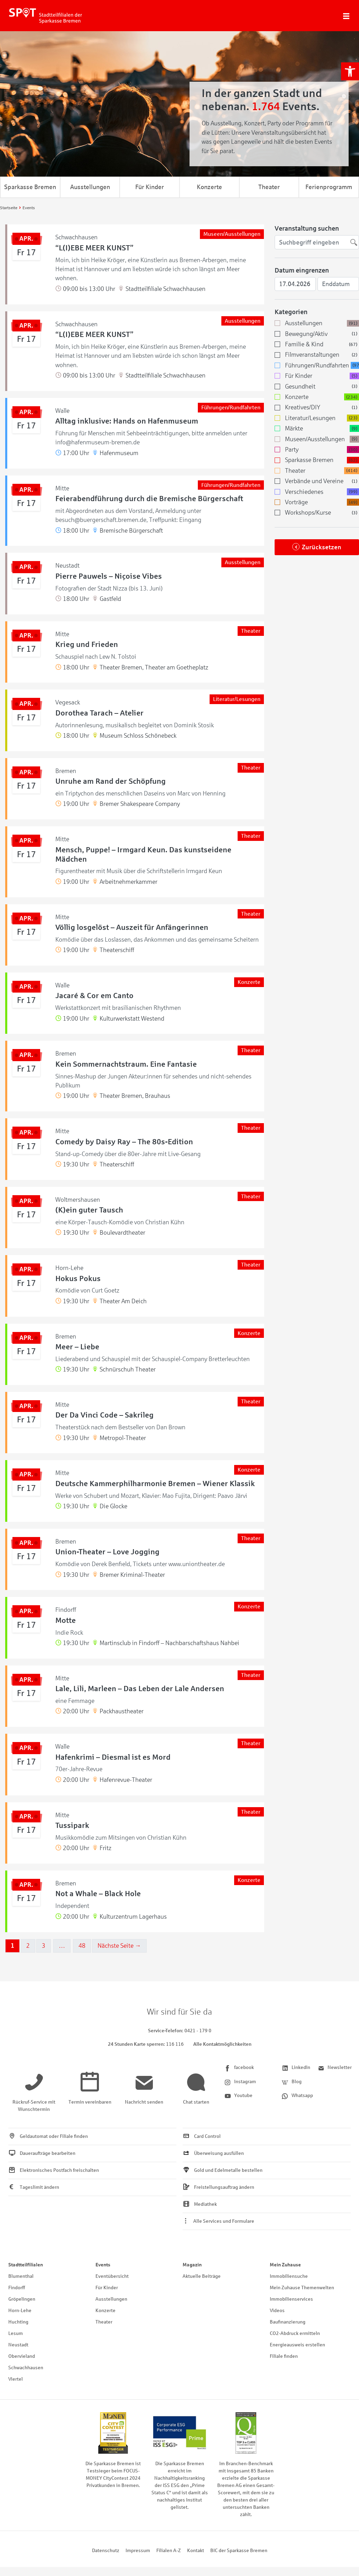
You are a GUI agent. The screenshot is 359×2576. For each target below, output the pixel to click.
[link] (350, 71)
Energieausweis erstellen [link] (297, 2344)
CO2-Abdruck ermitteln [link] (295, 2333)
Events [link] (102, 2264)
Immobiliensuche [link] (289, 2276)
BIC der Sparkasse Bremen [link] (238, 2550)
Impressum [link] (138, 2550)
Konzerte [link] (209, 187)
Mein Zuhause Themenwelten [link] (302, 2287)
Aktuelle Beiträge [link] (202, 2276)
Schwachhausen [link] (25, 2367)
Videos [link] (277, 2310)
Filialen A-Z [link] (168, 2550)
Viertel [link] (15, 2379)
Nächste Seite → (119, 1945)
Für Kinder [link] (149, 187)
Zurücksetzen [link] (321, 547)
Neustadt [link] (18, 2344)
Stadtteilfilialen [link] (25, 2264)
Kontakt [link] (195, 2550)
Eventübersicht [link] (112, 2276)
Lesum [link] (15, 2333)
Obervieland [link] (21, 2356)
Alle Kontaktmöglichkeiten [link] (222, 2044)
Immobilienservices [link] (291, 2299)
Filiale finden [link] (284, 2356)
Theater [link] (269, 187)
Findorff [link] (16, 2287)
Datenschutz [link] (105, 2550)
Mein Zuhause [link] (285, 2264)
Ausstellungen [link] (90, 187)
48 (82, 1945)
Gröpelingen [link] (21, 2299)
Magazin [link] (192, 2264)
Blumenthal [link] (21, 2276)
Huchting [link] (18, 2322)
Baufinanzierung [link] (287, 2322)
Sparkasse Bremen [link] (30, 187)
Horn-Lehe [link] (19, 2310)
